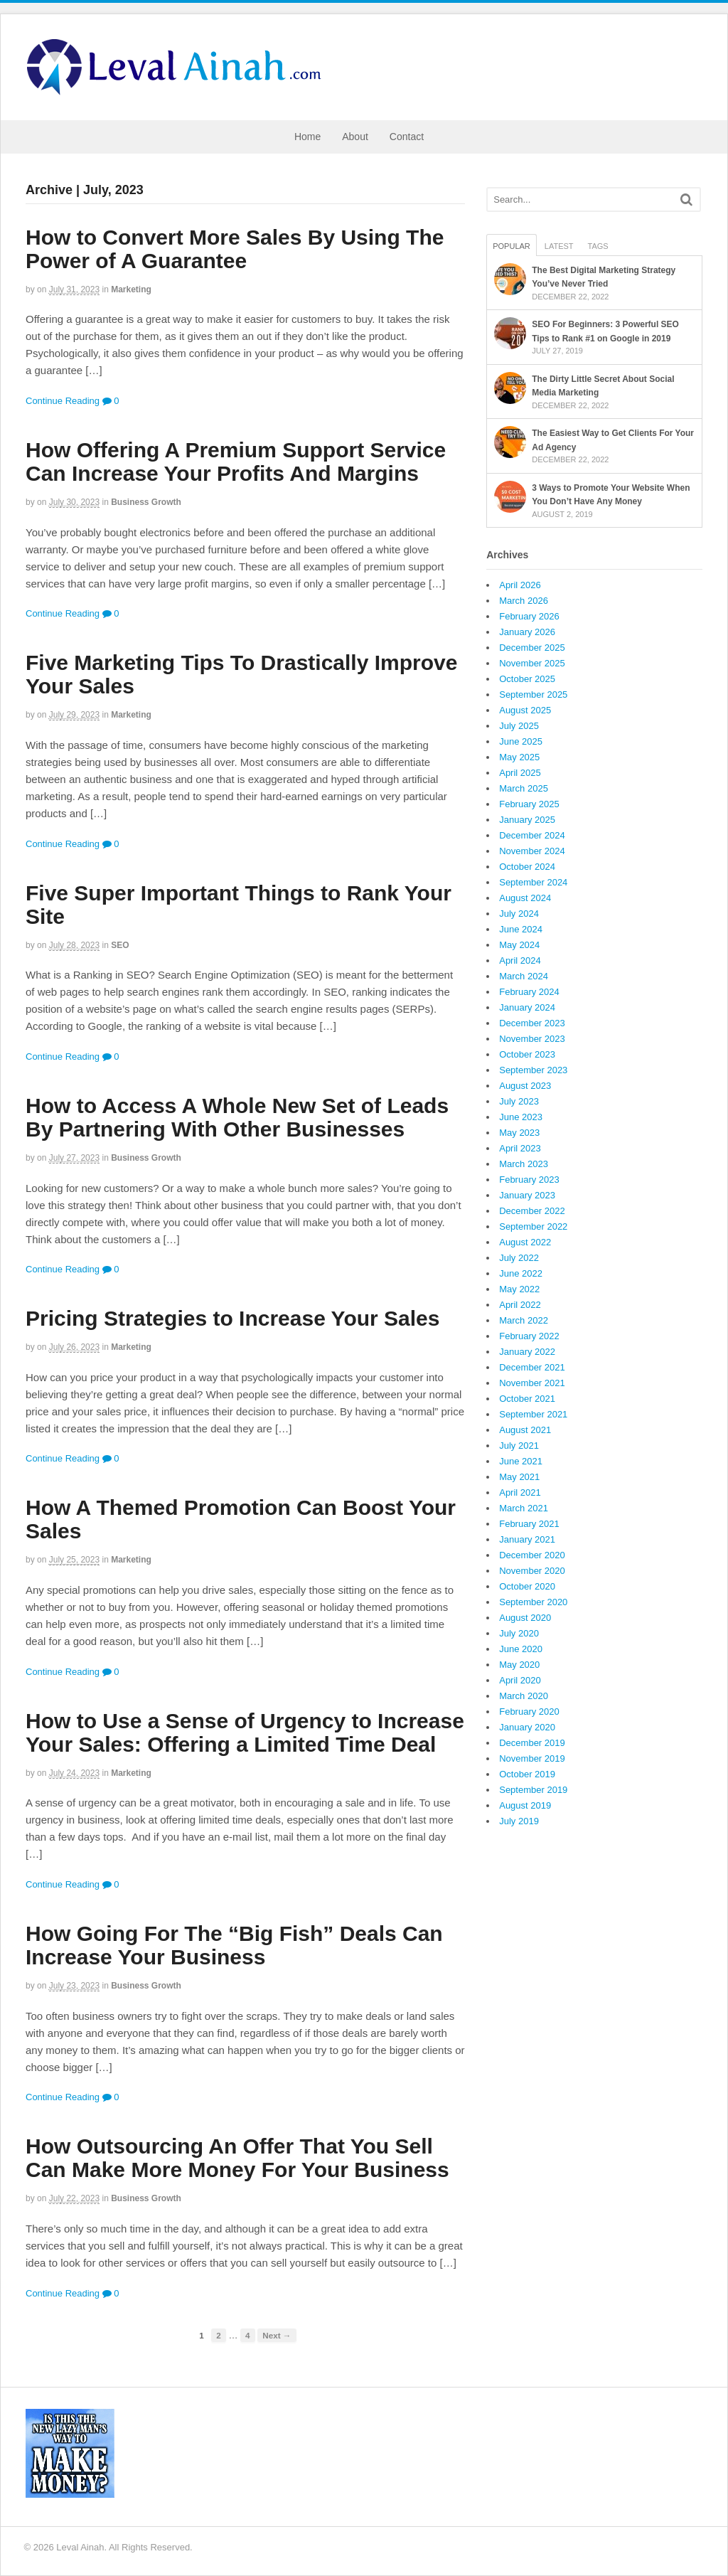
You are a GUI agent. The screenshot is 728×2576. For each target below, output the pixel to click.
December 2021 (532, 1367)
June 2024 (520, 929)
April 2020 (520, 1680)
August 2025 (525, 710)
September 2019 (533, 1789)
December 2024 (532, 835)
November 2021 (532, 1383)
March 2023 (523, 1164)
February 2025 (529, 804)
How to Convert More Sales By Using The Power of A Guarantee (235, 248)
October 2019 (527, 1774)
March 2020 (523, 1696)
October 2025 (527, 679)
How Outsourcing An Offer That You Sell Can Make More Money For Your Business (237, 2157)
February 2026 (529, 616)
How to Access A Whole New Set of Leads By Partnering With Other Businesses (237, 1117)
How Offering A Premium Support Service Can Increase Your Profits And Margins (236, 461)
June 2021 (520, 1461)
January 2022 (527, 1351)
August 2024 (525, 898)
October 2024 (527, 866)
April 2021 (520, 1492)
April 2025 (520, 772)
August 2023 (525, 1085)
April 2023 (520, 1148)
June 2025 (520, 741)
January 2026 (527, 632)
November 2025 (532, 663)
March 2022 (523, 1320)
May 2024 (519, 945)
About (355, 136)
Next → (276, 2335)
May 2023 (519, 1132)
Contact (407, 136)
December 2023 (532, 1023)
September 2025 (533, 694)
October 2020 (527, 1586)
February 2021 (529, 1523)
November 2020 (532, 1570)
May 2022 (519, 1289)
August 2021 (525, 1430)
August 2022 (525, 1242)
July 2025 (519, 725)
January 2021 (527, 1539)
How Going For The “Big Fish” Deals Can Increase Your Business (234, 1945)
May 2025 (519, 757)
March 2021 (523, 1508)
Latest (559, 246)
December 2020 (532, 1555)
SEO (120, 945)
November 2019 (532, 1758)
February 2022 (529, 1336)
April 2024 (520, 960)
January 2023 (527, 1195)
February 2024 (529, 991)
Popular (511, 246)
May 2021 (519, 1476)
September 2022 (533, 1226)
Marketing (131, 289)
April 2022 (520, 1304)
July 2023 (519, 1101)
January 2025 (527, 819)
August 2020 (525, 1617)
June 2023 (520, 1117)
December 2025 (532, 647)
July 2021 (519, 1445)
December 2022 (532, 1210)
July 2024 (519, 913)
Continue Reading (63, 400)
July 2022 (519, 1257)
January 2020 (527, 1727)
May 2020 (519, 1664)
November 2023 (532, 1038)
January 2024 (527, 1007)
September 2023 (533, 1070)
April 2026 (520, 585)
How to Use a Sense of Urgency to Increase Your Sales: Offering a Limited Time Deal (245, 1732)
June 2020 (520, 1649)
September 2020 (533, 1602)
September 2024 (533, 882)
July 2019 (519, 1821)
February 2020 (529, 1711)
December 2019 (532, 1742)
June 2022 (520, 1273)
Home (307, 136)
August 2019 (525, 1805)
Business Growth (146, 502)
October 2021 (527, 1398)
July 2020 (519, 1633)
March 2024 (523, 976)
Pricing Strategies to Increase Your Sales (232, 1318)
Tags (598, 246)
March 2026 (523, 600)
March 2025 (523, 788)
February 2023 (529, 1179)
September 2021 (533, 1414)
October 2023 (527, 1054)
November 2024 (532, 851)
